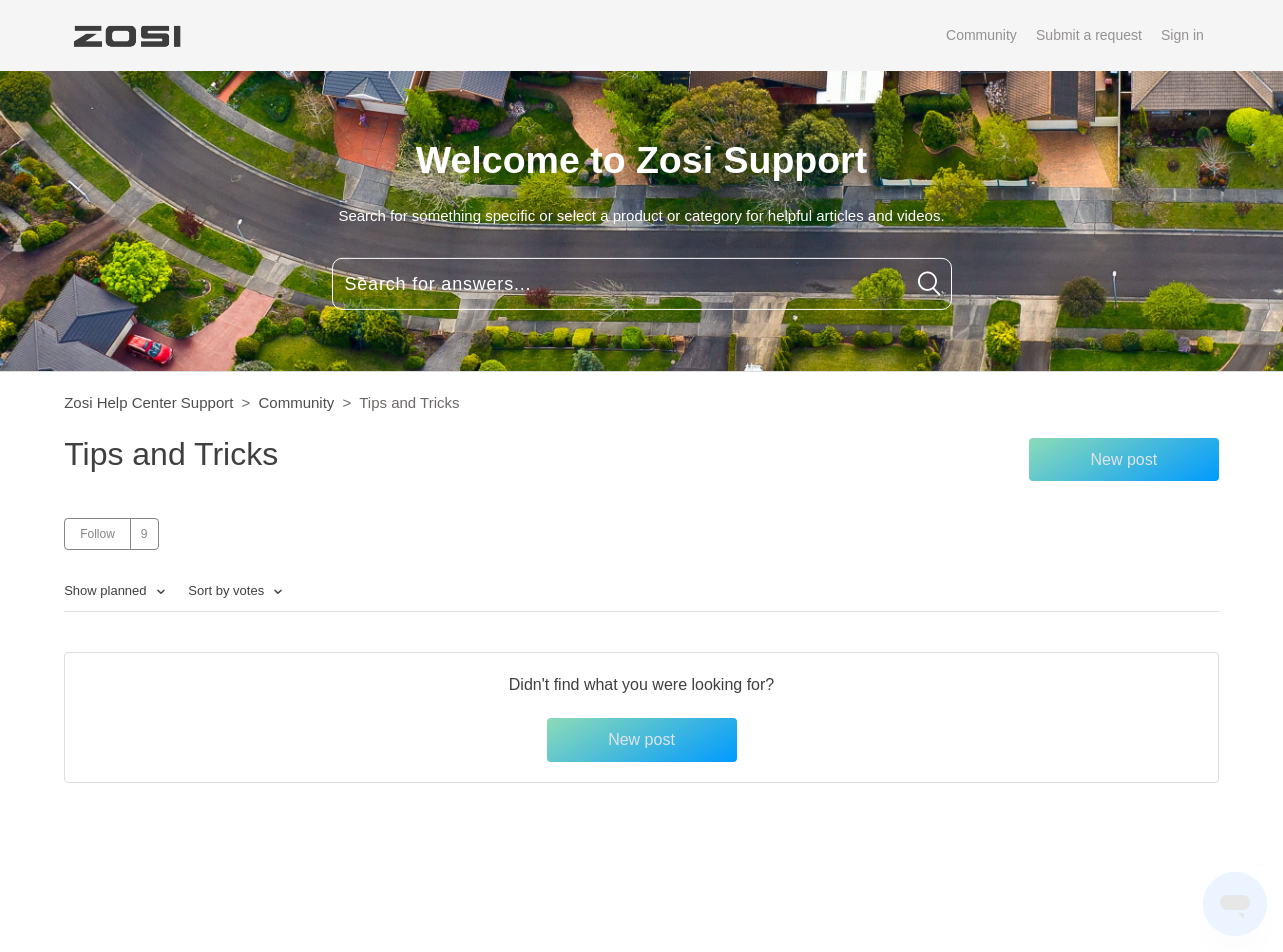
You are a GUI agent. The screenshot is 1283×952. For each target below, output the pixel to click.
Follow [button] (97, 534)
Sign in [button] (1182, 35)
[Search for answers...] (642, 284)
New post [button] (1123, 459)
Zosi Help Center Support (148, 402)
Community (981, 35)
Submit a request (1089, 35)
